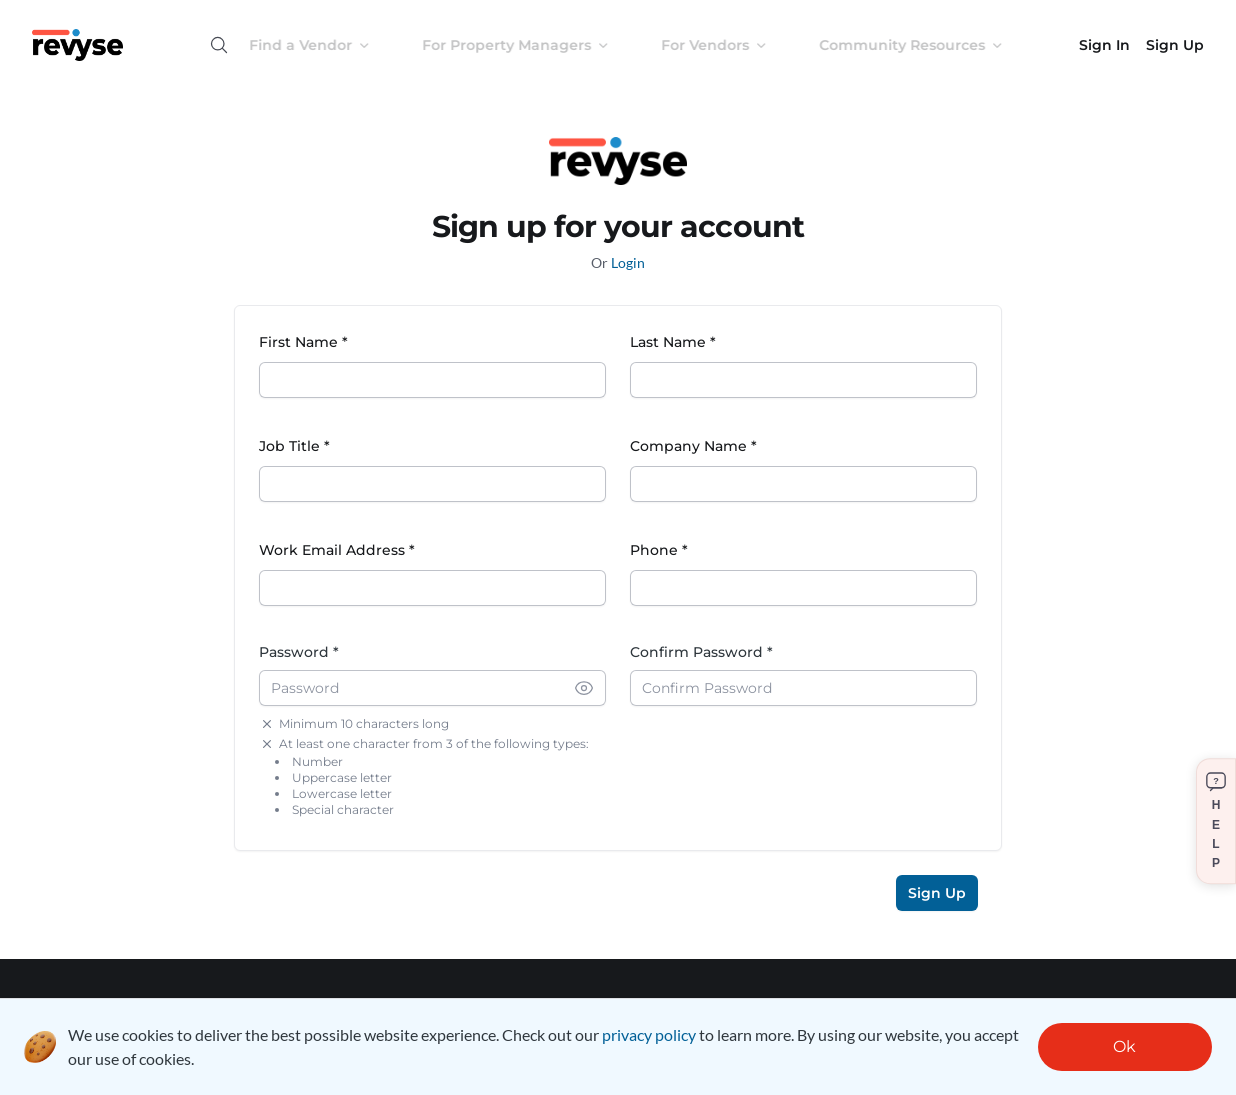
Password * (299, 652)
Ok (1124, 1046)
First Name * (303, 342)
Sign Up (1175, 45)
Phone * (659, 550)
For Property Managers (531, 45)
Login (628, 262)
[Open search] (219, 45)
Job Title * (294, 446)
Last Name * (673, 342)
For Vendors (730, 45)
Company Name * (693, 446)
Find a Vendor (325, 45)
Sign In (1104, 45)
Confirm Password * (701, 652)
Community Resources (927, 45)
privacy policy (649, 1034)
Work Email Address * (337, 550)
